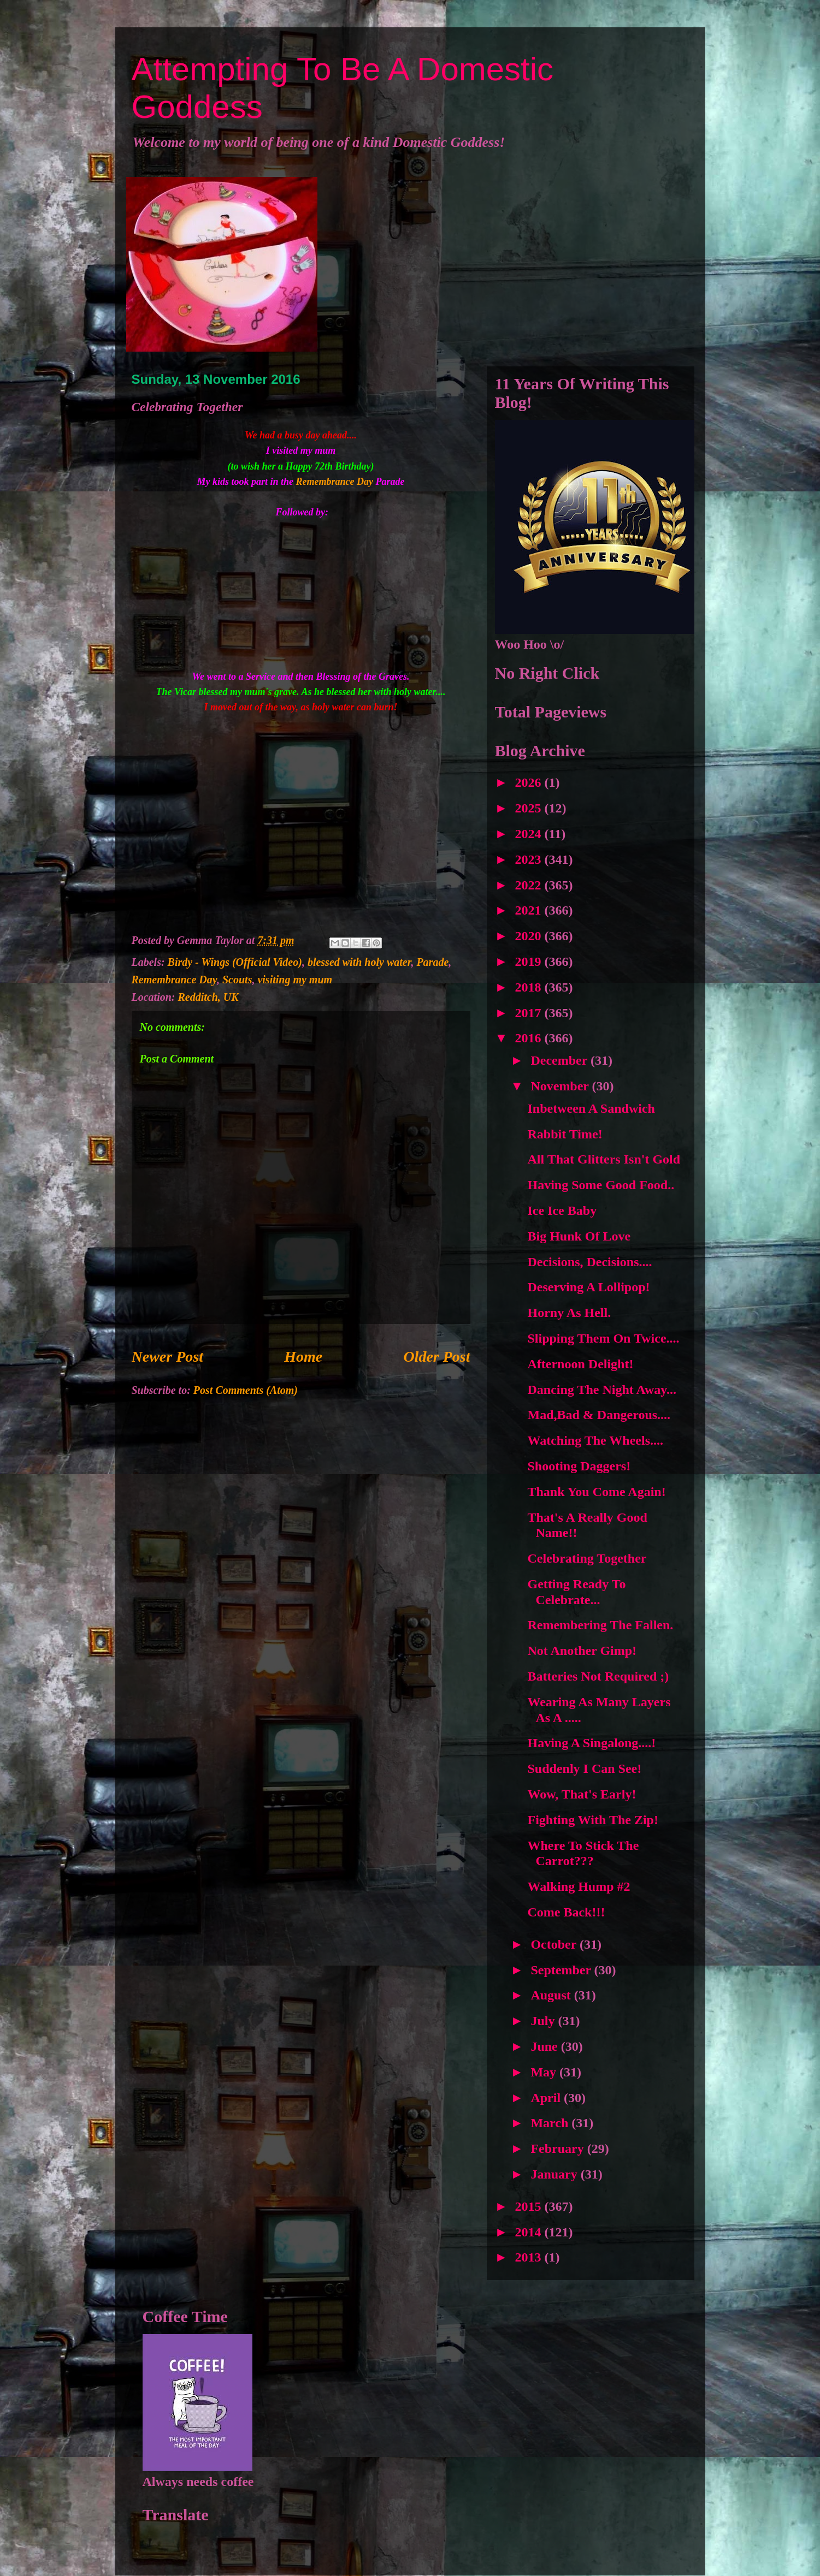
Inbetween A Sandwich (590, 1108)
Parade (432, 962)
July (544, 2021)
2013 (530, 2257)
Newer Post (167, 1356)
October (555, 1944)
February (558, 2148)
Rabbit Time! (564, 1134)
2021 (530, 910)
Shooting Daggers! (578, 1466)
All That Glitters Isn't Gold (603, 1159)
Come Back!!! (566, 1912)
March (550, 2123)
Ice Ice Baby (562, 1210)
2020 (530, 936)
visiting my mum (294, 980)
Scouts (237, 980)
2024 (530, 834)
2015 (530, 2206)
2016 (530, 1038)
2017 (530, 1013)
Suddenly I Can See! (584, 1768)
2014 (530, 2232)
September (562, 1970)
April (547, 2098)
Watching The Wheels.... (595, 1440)
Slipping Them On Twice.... (603, 1338)
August (552, 1995)
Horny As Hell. (569, 1312)
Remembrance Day (336, 481)
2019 (530, 961)
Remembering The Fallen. (600, 1625)
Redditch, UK (208, 997)
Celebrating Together (586, 1558)
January (555, 2174)
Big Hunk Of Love (578, 1236)
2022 (530, 885)
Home (303, 1356)
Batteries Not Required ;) (598, 1676)
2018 (530, 987)
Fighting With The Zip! (592, 1820)
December (560, 1060)
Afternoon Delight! (580, 1364)
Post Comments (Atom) (245, 1390)
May (544, 2072)
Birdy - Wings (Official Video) (235, 962)
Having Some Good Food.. (600, 1185)
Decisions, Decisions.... (589, 1262)
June (545, 2046)
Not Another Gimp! (581, 1650)
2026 (530, 782)
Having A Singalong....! (591, 1743)
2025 (530, 808)
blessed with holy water (359, 962)
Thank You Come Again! (596, 1492)
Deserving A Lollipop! (588, 1287)
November (561, 1086)
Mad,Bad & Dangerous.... (598, 1415)
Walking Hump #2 (578, 1886)
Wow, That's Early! (581, 1794)
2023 (530, 859)
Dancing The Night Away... (601, 1389)
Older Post (436, 1356)
